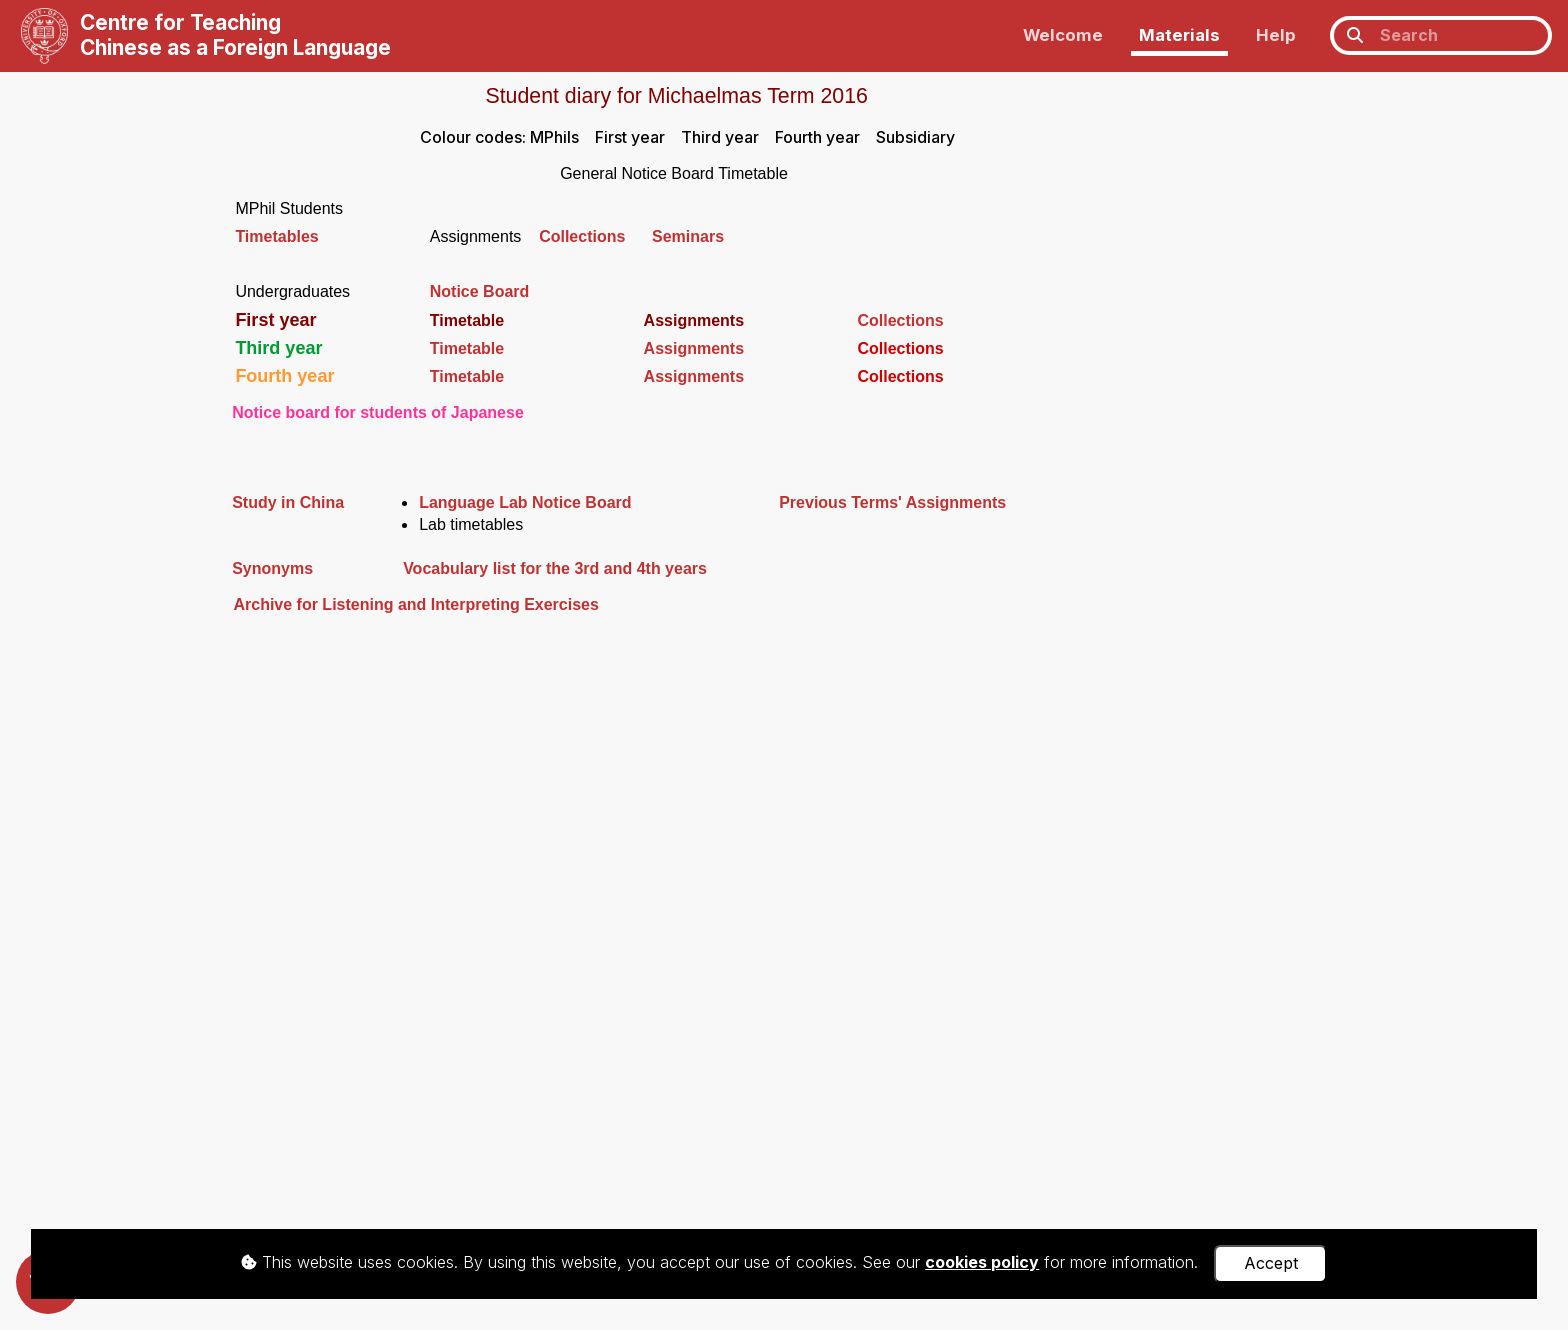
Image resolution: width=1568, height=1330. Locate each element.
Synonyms (272, 568)
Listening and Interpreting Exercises (458, 604)
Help (1276, 35)
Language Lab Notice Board (525, 502)
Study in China (288, 502)
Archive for (275, 604)
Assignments (694, 348)
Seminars (688, 236)
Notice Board (480, 291)
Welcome (1063, 35)
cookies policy (982, 1262)
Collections (595, 236)
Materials (1179, 35)
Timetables (276, 236)
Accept (1271, 1263)
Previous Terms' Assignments (892, 502)
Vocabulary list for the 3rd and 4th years (555, 568)
